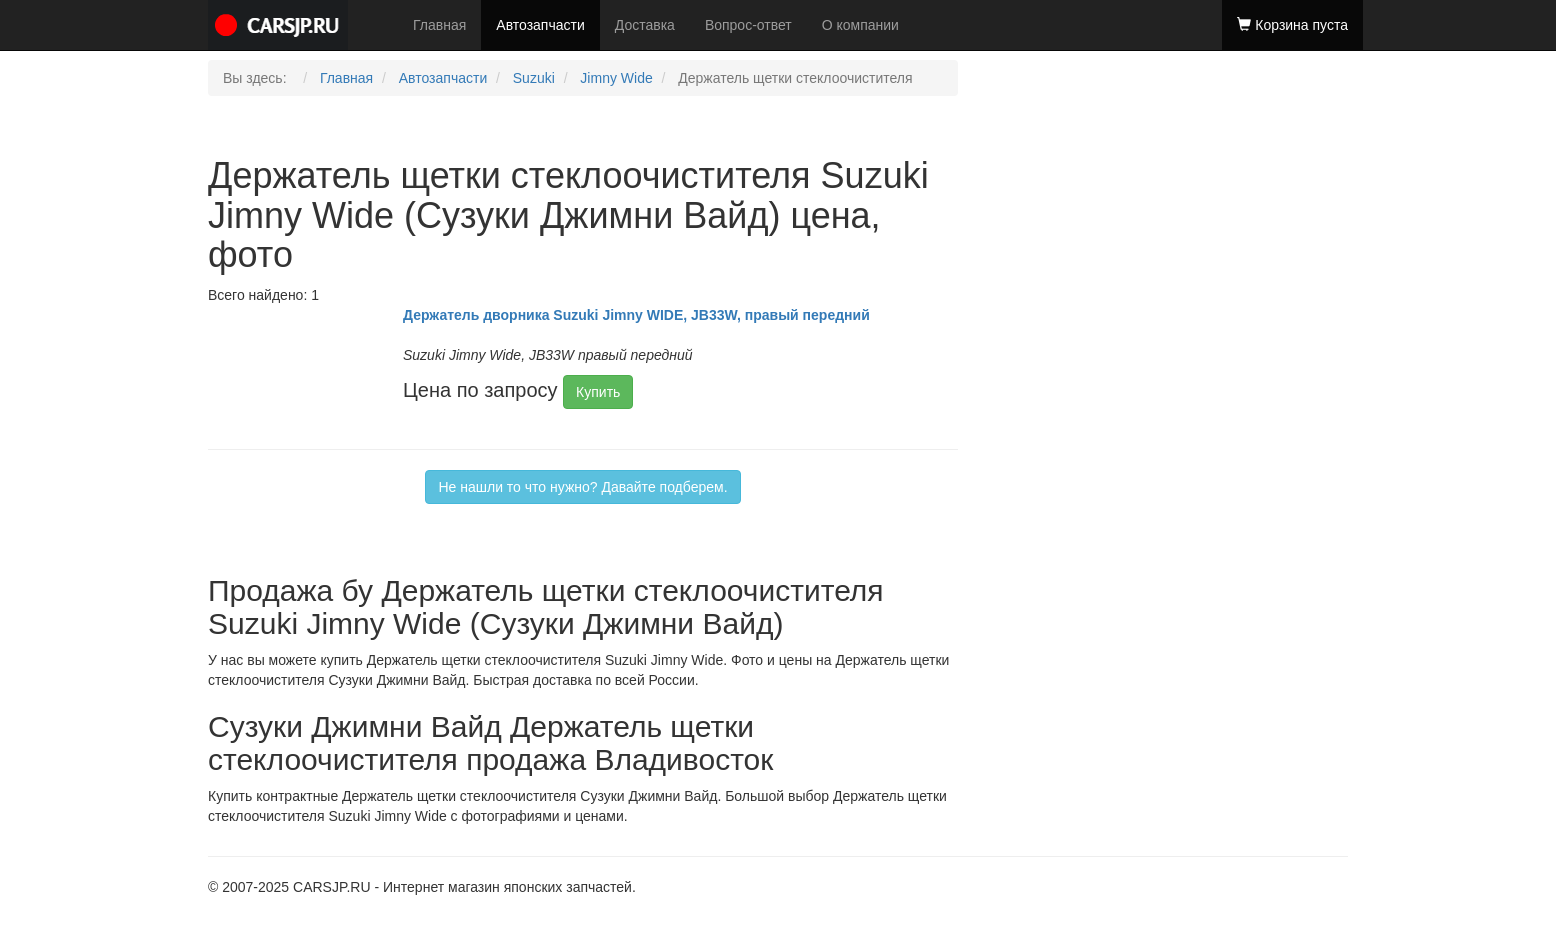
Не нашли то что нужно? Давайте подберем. (582, 487)
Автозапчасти (540, 25)
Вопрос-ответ (748, 25)
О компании (860, 25)
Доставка (645, 25)
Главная (439, 25)
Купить (598, 392)
